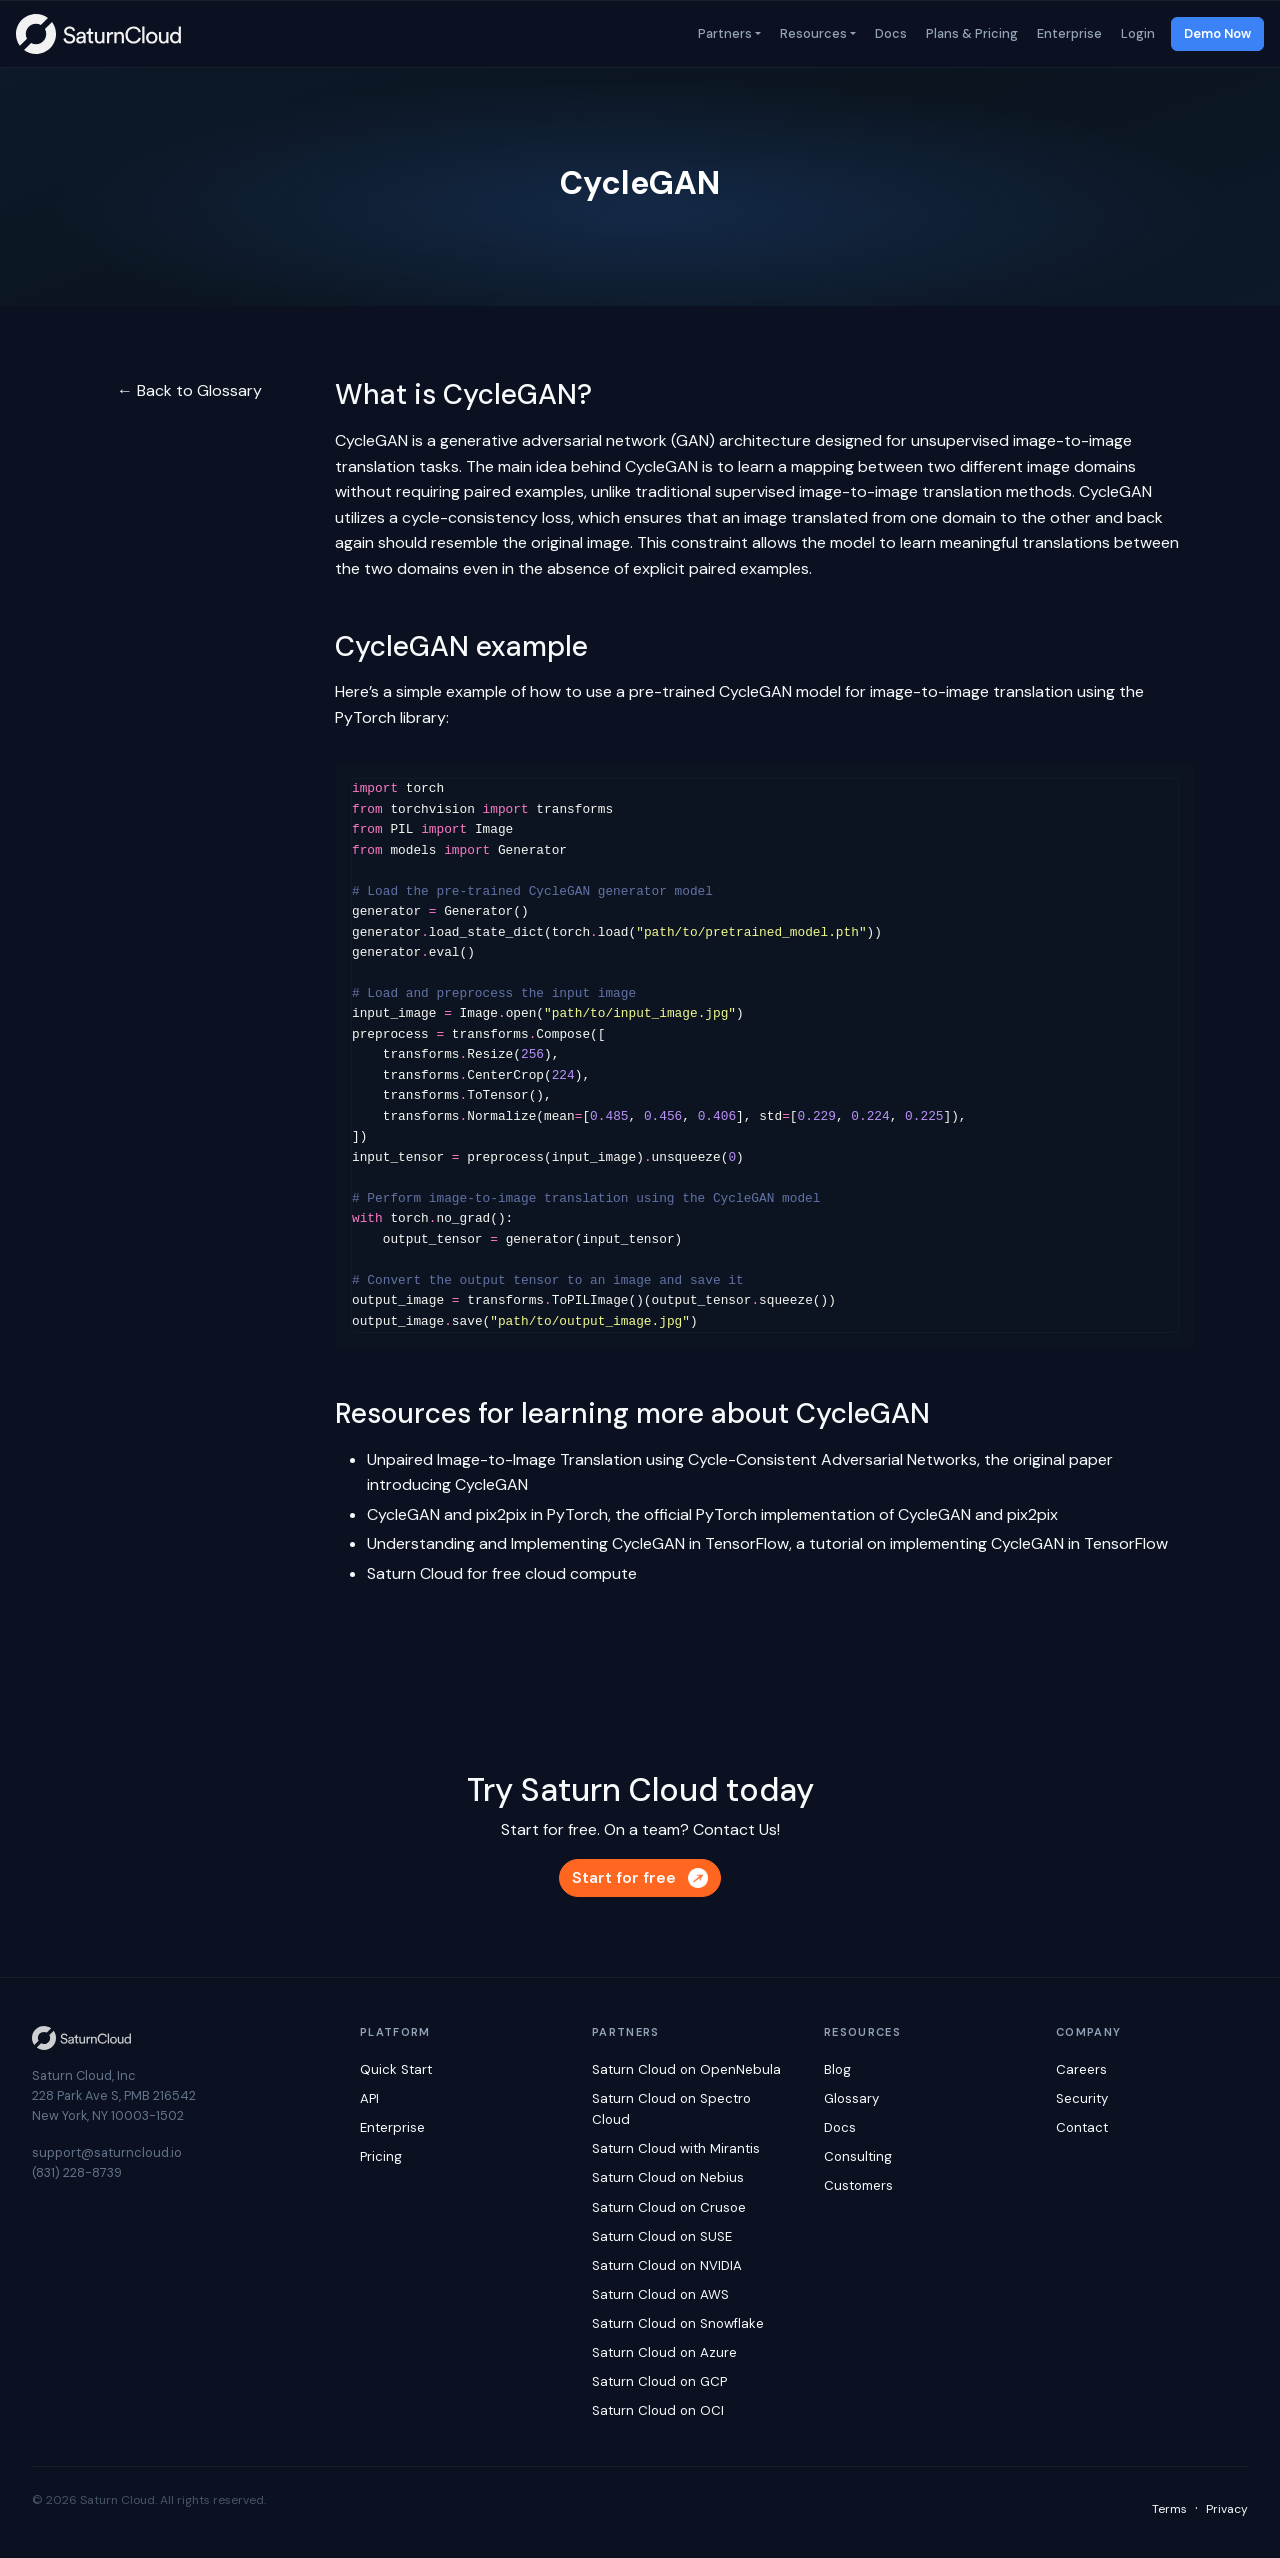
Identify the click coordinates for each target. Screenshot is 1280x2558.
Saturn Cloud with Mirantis (676, 2148)
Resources (812, 33)
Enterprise (1068, 33)
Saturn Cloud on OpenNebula (686, 2069)
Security (1082, 2098)
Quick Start (396, 2069)
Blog (837, 2069)
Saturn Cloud (415, 1573)
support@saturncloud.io (107, 2152)
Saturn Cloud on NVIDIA (667, 2265)
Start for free (639, 1877)
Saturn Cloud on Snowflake (678, 2323)
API (369, 2098)
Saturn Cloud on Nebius (668, 2177)
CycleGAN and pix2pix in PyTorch (487, 1514)
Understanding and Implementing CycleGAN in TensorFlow (578, 1543)
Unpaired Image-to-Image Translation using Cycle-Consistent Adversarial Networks (672, 1459)
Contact (1082, 2127)
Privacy (1227, 2509)
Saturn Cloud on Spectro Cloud (671, 2109)
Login (1136, 33)
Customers (858, 2185)
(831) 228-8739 (77, 2172)
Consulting (858, 2156)
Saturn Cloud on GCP (659, 2381)
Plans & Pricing (970, 33)
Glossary (851, 2098)
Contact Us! (736, 1829)
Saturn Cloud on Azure (664, 2352)
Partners (723, 33)
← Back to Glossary (189, 390)
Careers (1081, 2069)
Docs (889, 33)
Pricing (381, 2156)
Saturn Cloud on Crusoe (669, 2207)
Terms (1169, 2509)
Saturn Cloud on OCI (658, 2410)
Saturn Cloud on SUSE (662, 2236)
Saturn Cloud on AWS (660, 2294)
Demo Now (1217, 33)
